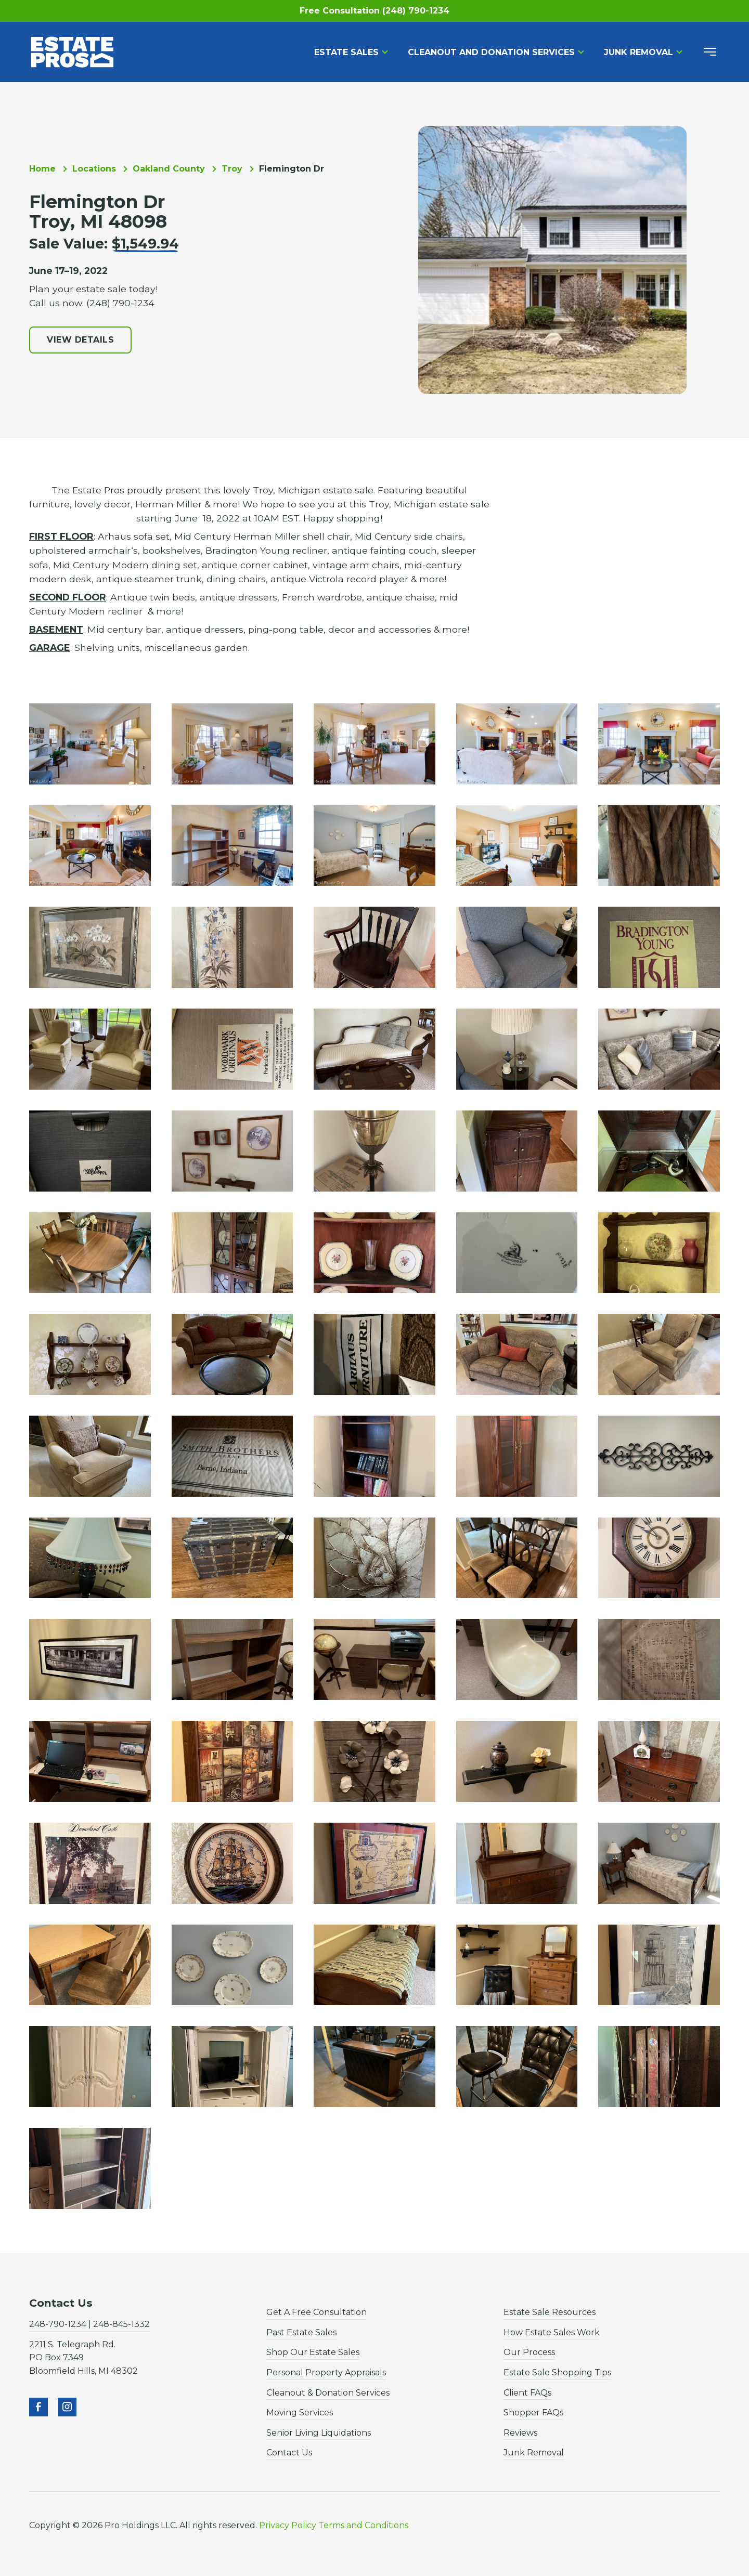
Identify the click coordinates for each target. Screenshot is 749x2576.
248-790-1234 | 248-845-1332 (89, 2324)
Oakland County (169, 169)
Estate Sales (346, 52)
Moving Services (299, 2412)
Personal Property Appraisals (326, 2372)
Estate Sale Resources (549, 2312)
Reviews (520, 2433)
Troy (232, 169)
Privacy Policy (287, 2525)
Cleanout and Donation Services (491, 52)
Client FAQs (527, 2393)
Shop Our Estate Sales (312, 2352)
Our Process (529, 2352)
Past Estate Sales (301, 2332)
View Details (80, 340)
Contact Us (289, 2452)
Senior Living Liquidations (318, 2433)
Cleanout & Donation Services (328, 2393)
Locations (94, 169)
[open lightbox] (90, 743)
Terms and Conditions (363, 2525)
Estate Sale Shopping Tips (557, 2372)
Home (42, 169)
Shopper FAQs (533, 2412)
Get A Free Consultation (316, 2312)
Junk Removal (638, 52)
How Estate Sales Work (551, 2332)
